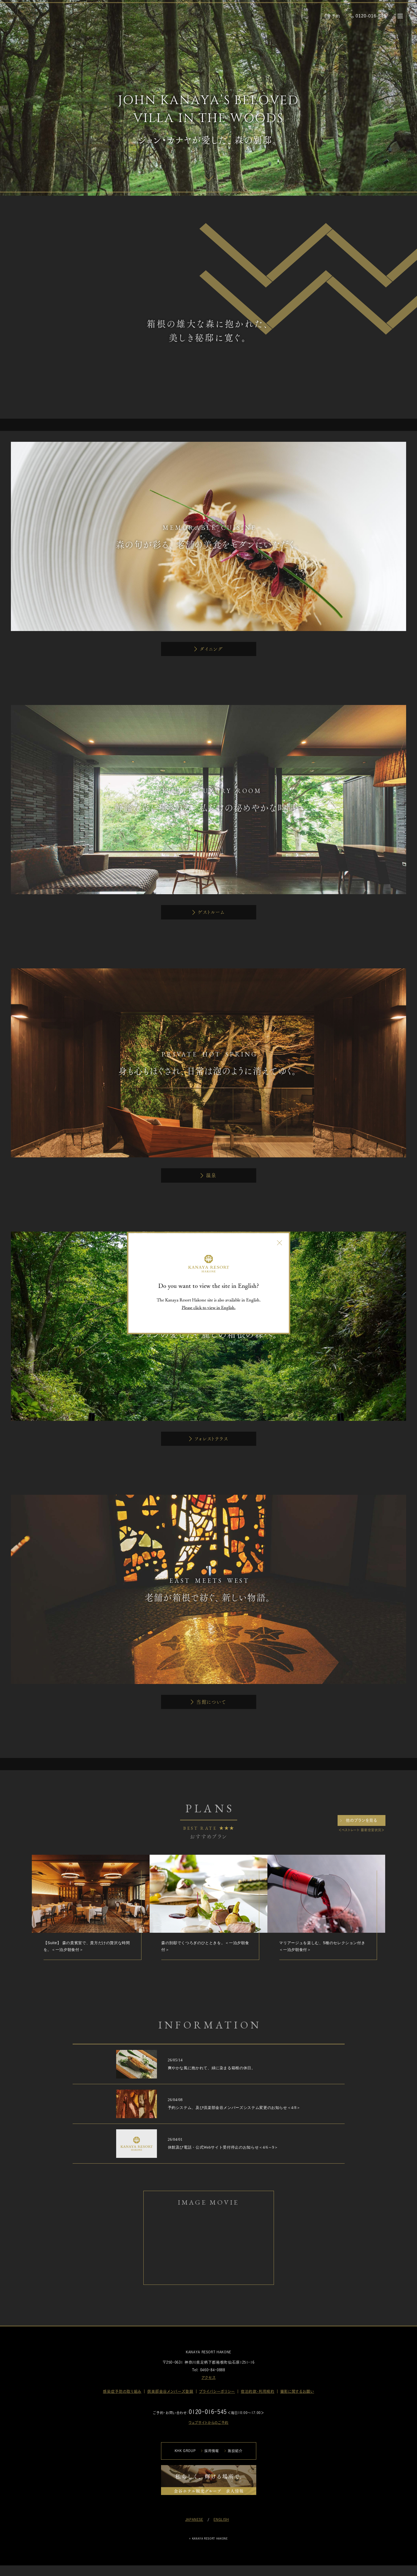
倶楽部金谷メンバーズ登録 (170, 2391)
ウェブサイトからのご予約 (208, 2422)
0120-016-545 (208, 2412)
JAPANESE (194, 2519)
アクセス (209, 2377)
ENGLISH (221, 2519)
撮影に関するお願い (297, 2391)
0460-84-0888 (212, 2370)
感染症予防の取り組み (122, 2391)
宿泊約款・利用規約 (257, 2391)
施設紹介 (235, 2451)
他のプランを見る (361, 1820)
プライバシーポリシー (217, 2391)
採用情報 (211, 2451)
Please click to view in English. (209, 1307)
